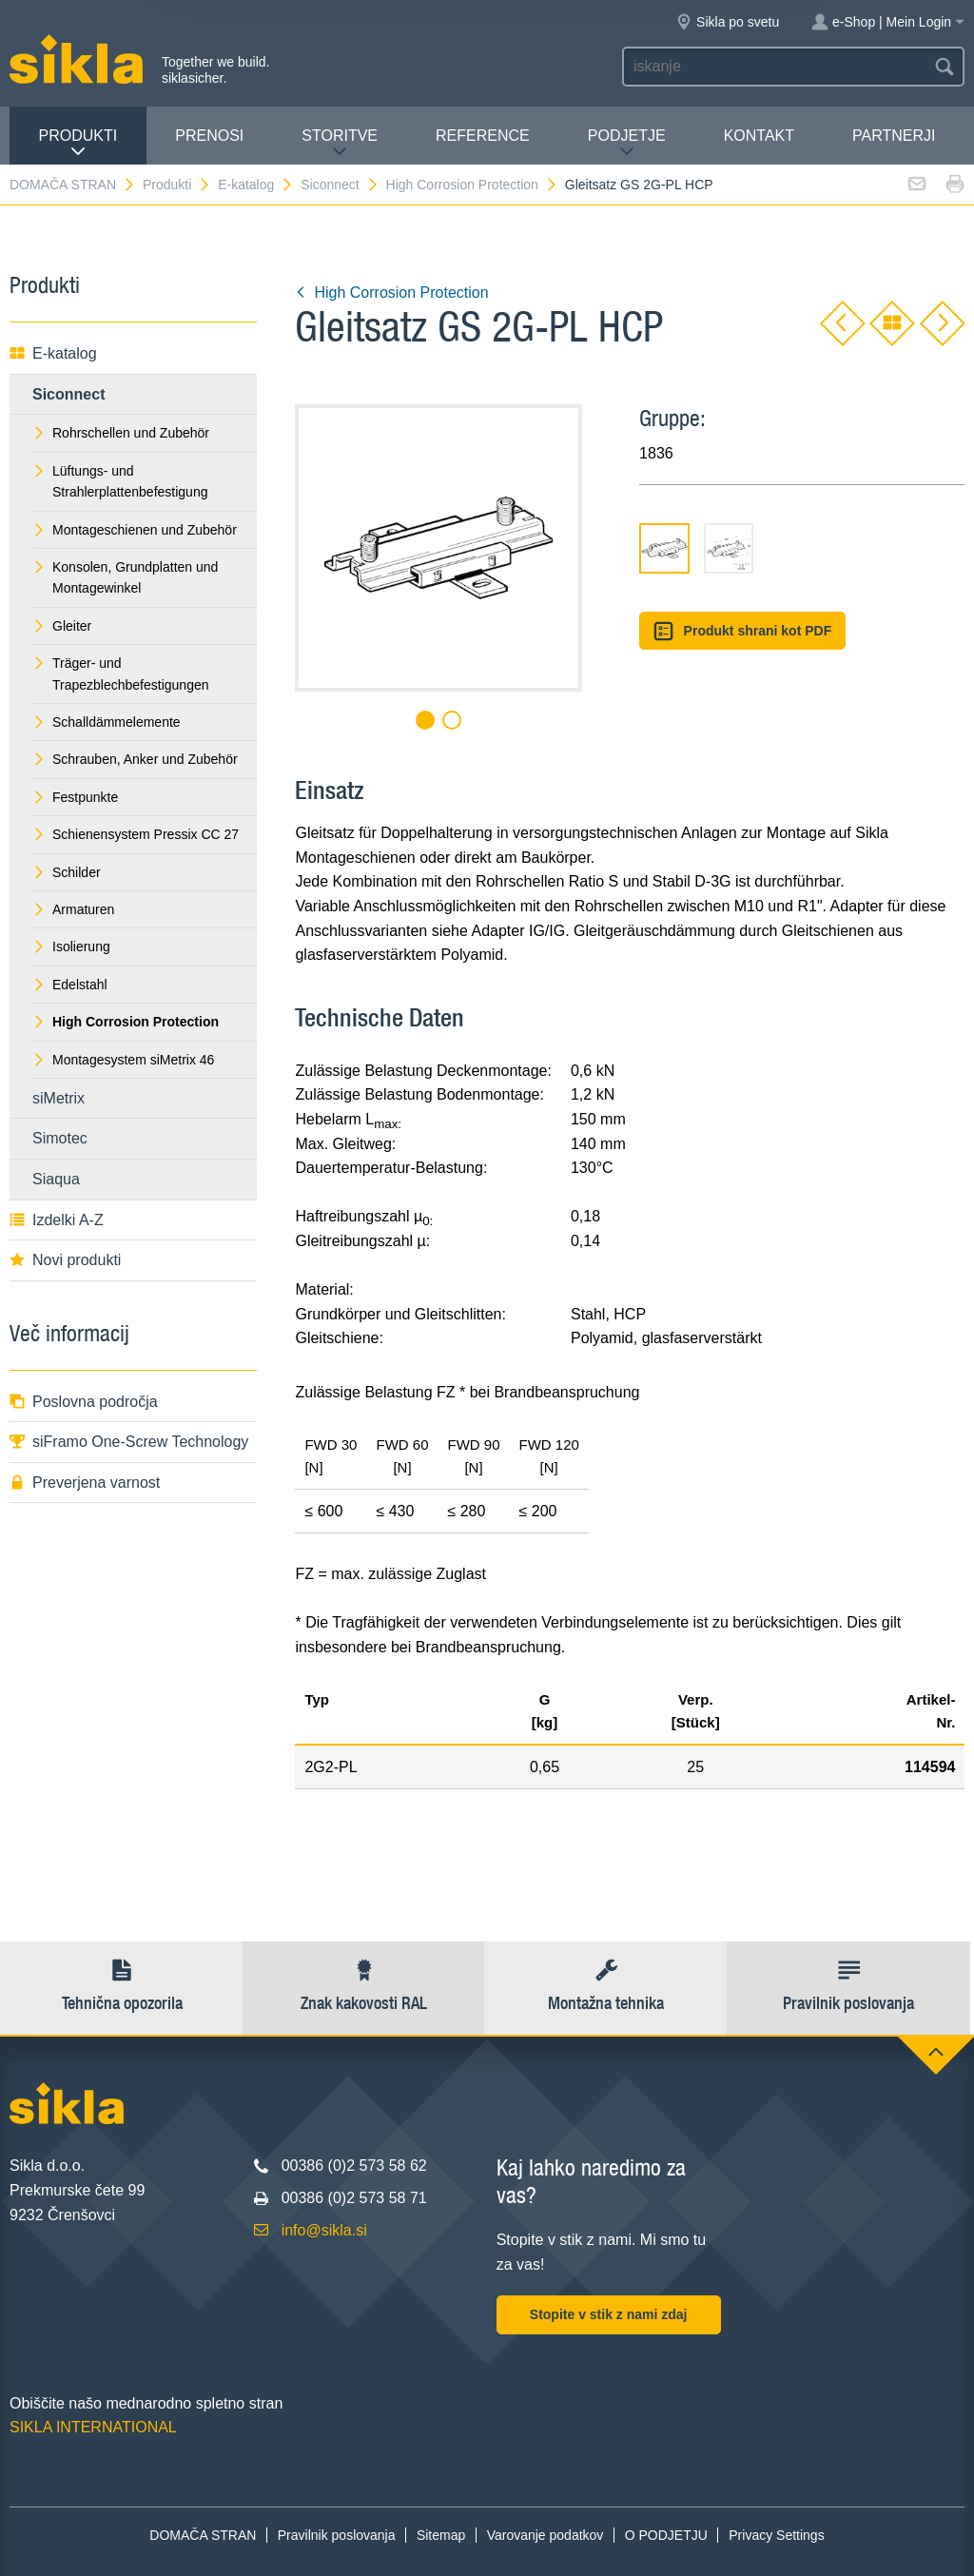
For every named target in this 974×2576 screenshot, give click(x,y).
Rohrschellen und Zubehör (120, 432)
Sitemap (441, 2535)
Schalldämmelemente (106, 722)
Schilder (66, 872)
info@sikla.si (324, 2230)
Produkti (78, 143)
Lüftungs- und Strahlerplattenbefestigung (119, 481)
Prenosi (209, 135)
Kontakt (759, 135)
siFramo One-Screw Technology (129, 1442)
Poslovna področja (84, 1402)
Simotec (60, 1138)
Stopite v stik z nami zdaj (609, 2314)
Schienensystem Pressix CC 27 (135, 834)
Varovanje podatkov (545, 2535)
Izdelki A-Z (57, 1220)
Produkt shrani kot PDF (742, 631)
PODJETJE (627, 143)
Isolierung (71, 946)
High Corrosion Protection (472, 184)
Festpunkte (75, 797)
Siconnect (340, 184)
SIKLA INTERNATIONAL (93, 2427)
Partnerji (893, 135)
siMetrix (58, 1098)
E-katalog (256, 184)
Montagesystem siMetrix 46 (123, 1059)
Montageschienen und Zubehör (134, 529)
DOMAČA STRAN (73, 184)
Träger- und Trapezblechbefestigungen (120, 673)
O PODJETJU (666, 2535)
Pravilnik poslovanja (337, 2535)
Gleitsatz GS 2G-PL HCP (639, 184)
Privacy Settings (776, 2535)
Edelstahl (69, 984)
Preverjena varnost (85, 1482)
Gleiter (61, 626)
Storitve (340, 143)
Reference (483, 135)
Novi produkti (65, 1260)
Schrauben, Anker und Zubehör (135, 759)
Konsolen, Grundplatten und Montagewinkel (125, 577)
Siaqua (56, 1179)
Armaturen (73, 909)
